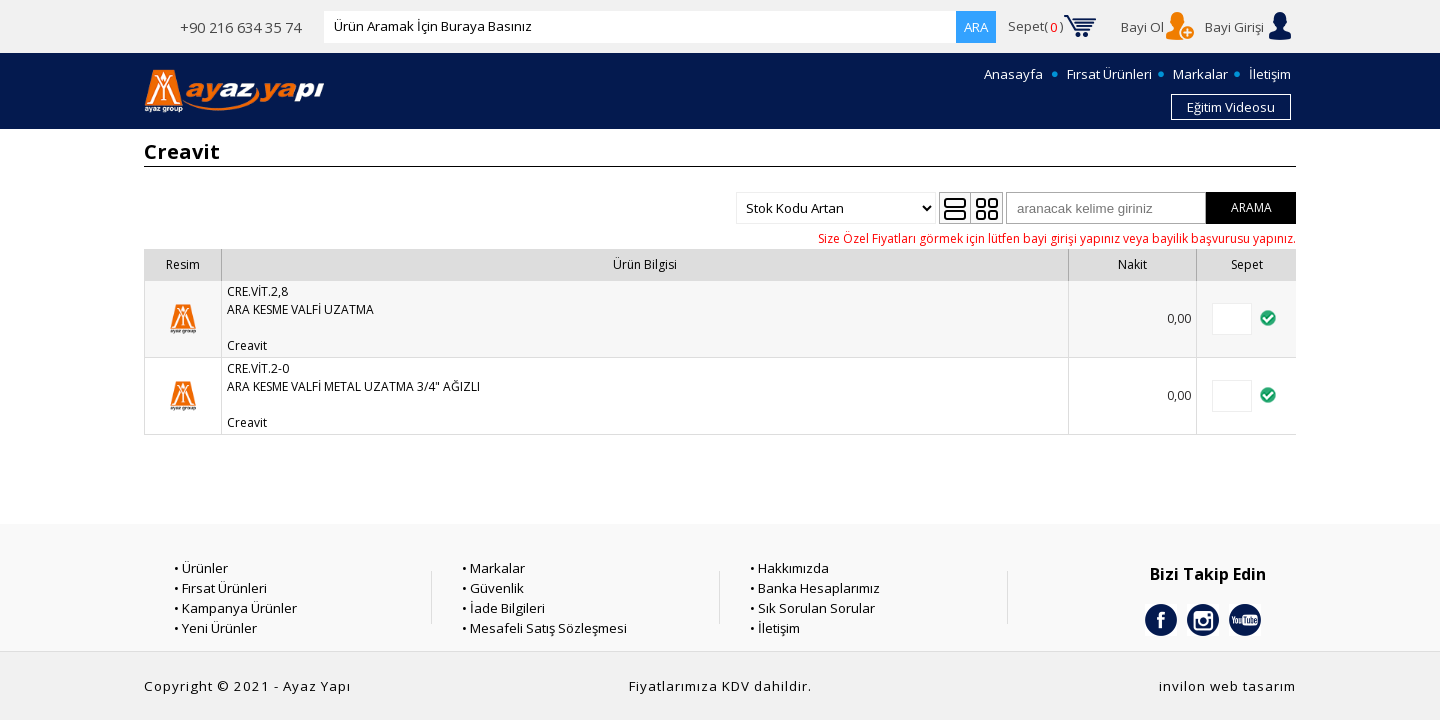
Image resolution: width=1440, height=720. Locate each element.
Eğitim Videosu (1231, 107)
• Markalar (493, 568)
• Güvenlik (493, 588)
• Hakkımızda (789, 568)
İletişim (1270, 74)
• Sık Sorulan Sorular (812, 608)
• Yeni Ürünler (215, 628)
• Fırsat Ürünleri (220, 588)
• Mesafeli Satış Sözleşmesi (544, 628)
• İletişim (775, 628)
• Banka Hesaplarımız (815, 588)
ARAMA (1251, 207)
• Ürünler (201, 568)
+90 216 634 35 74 (240, 27)
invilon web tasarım (1227, 686)
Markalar (1200, 74)
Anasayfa (1013, 74)
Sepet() (1036, 27)
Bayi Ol (1142, 27)
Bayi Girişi (1234, 27)
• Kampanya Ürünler (235, 608)
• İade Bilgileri (503, 608)
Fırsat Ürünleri (1109, 74)
